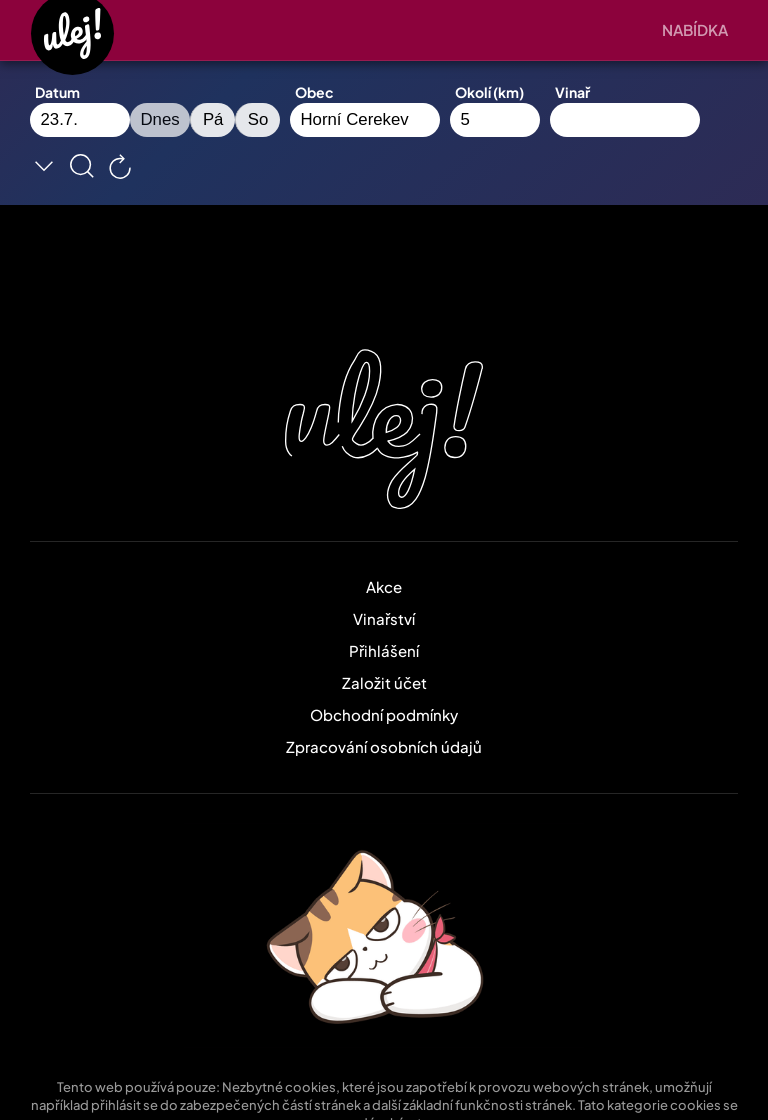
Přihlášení (384, 650)
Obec (314, 92)
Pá (213, 119)
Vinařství (384, 618)
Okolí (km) (489, 92)
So (258, 119)
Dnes (160, 119)
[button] (700, 30)
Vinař (572, 92)
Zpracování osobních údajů (384, 746)
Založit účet (384, 682)
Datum (57, 92)
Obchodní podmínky (384, 714)
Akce (384, 586)
